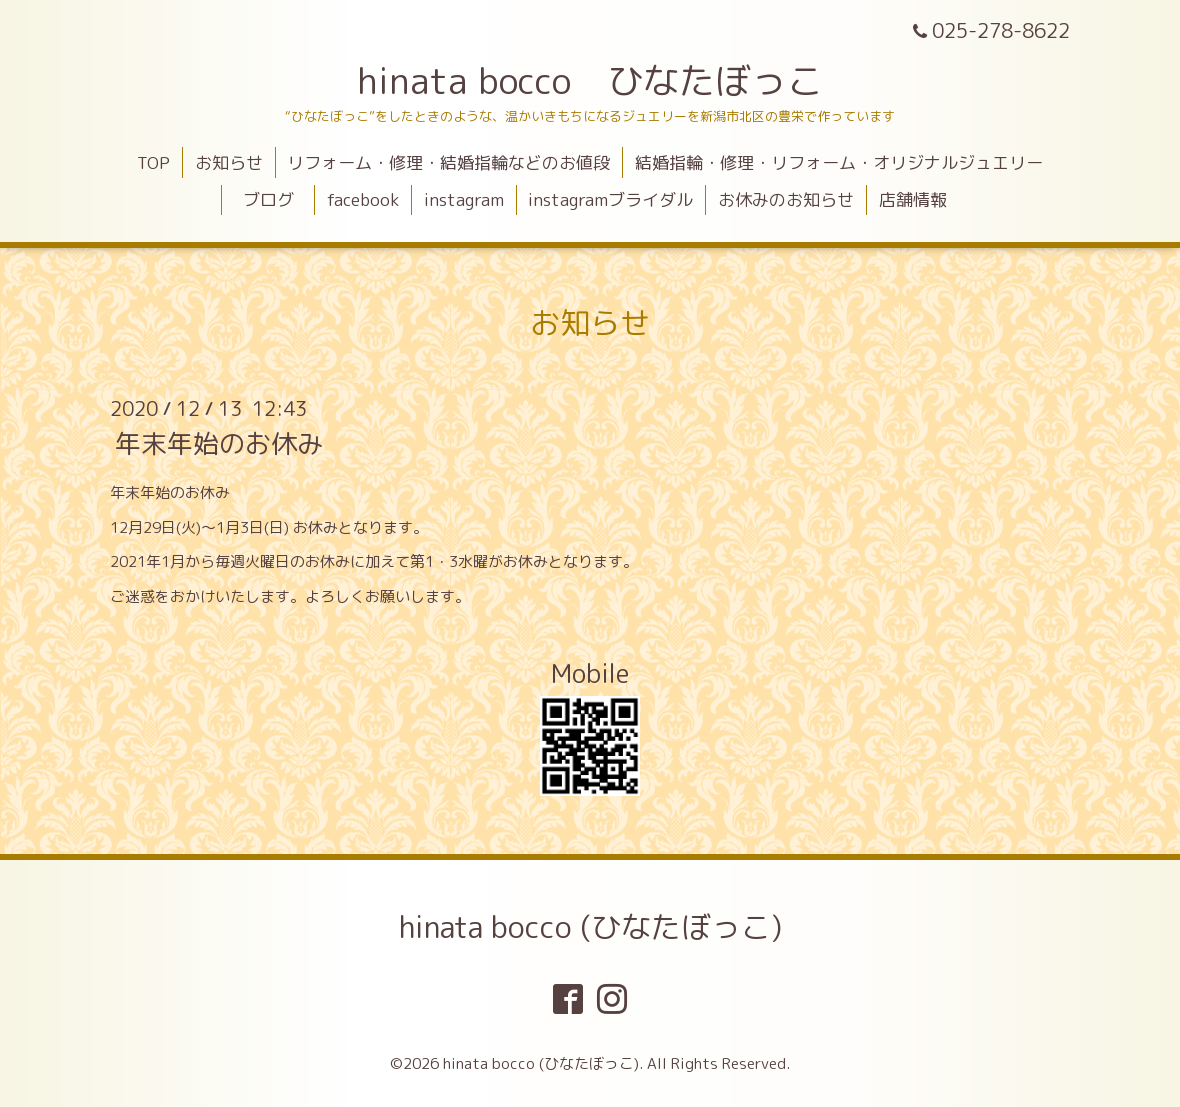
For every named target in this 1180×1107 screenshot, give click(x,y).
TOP (153, 162)
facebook (363, 199)
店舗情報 (913, 199)
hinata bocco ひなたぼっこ (590, 80)
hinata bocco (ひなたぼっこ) (590, 927)
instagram (464, 199)
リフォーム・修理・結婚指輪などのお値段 (448, 162)
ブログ (277, 199)
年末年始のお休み (219, 443)
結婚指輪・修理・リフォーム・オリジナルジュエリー (839, 162)
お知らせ (229, 162)
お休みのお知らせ (786, 199)
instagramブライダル (610, 199)
